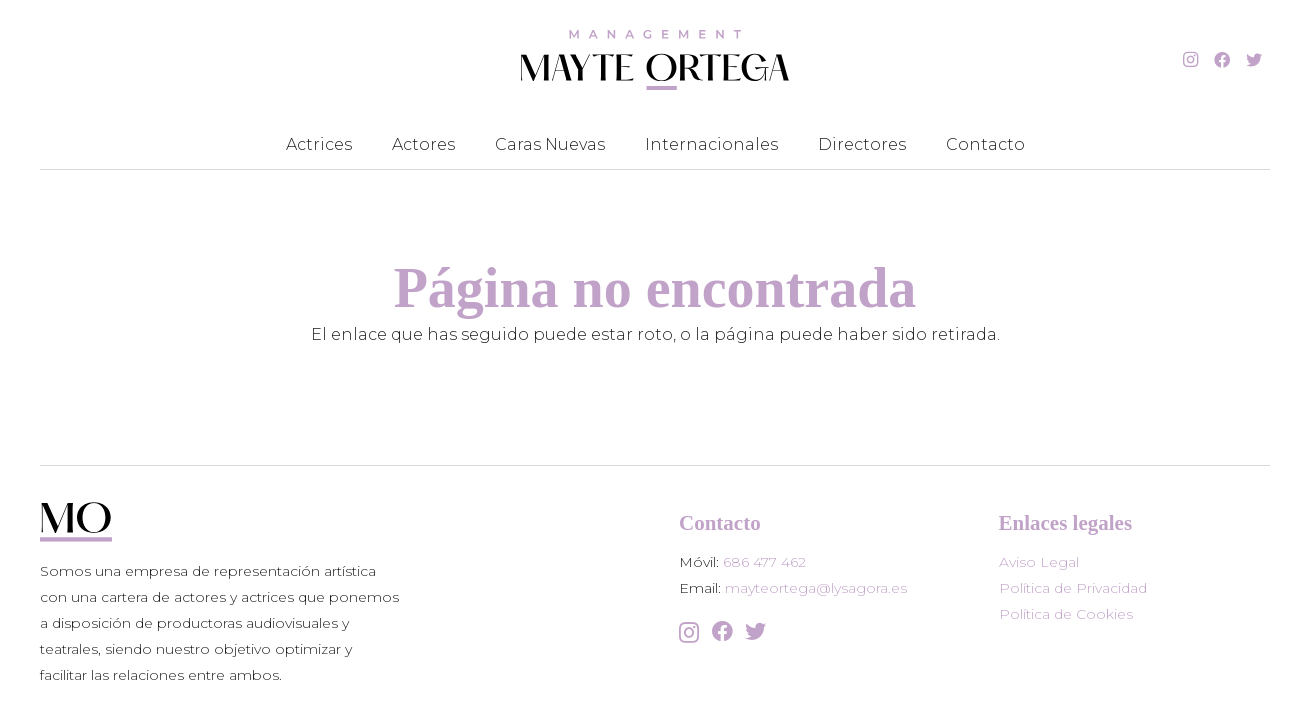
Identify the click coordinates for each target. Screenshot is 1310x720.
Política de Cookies (1066, 614)
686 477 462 (764, 562)
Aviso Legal (1039, 562)
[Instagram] (1190, 60)
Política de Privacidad (1073, 588)
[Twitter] (1254, 60)
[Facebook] (1222, 60)
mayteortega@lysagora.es (816, 588)
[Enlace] (655, 60)
